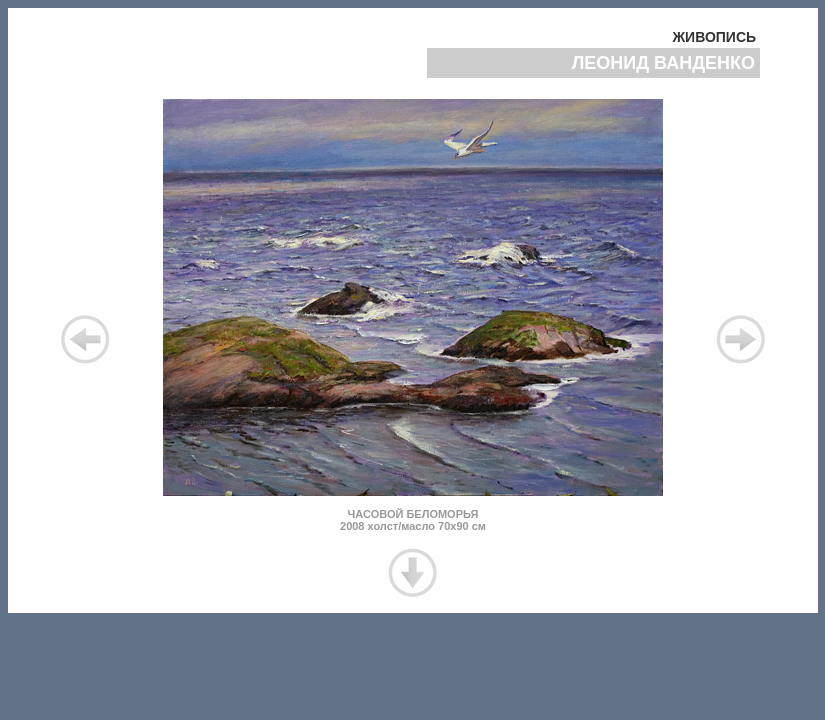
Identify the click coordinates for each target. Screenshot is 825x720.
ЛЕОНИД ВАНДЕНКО (666, 63)
